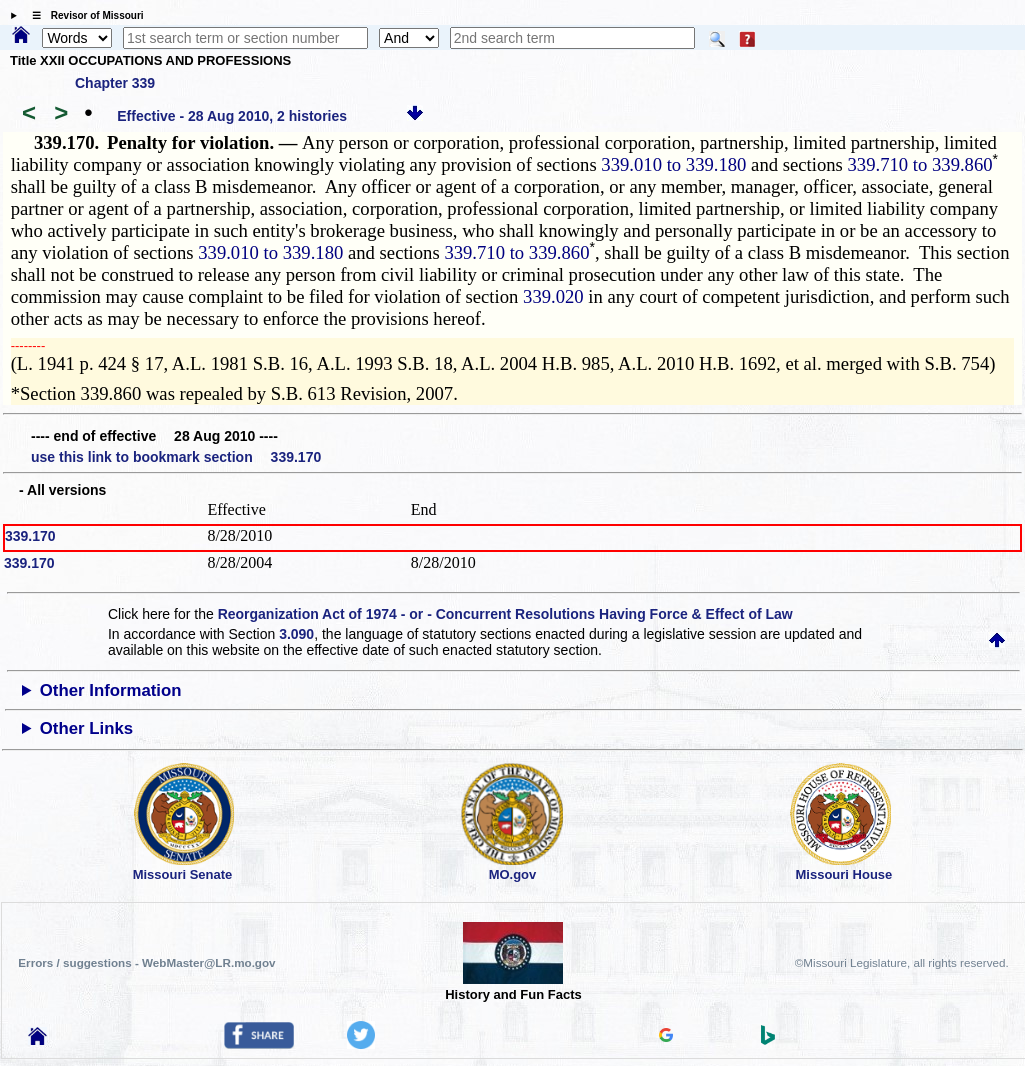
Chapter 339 (115, 83)
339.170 (30, 536)
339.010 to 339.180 (673, 164)
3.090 (296, 634)
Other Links (86, 728)
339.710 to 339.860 (920, 164)
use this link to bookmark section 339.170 (176, 457)
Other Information (111, 690)
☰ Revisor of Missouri (83, 15)
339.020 (553, 296)
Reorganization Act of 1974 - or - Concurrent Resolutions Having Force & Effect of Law (505, 614)
